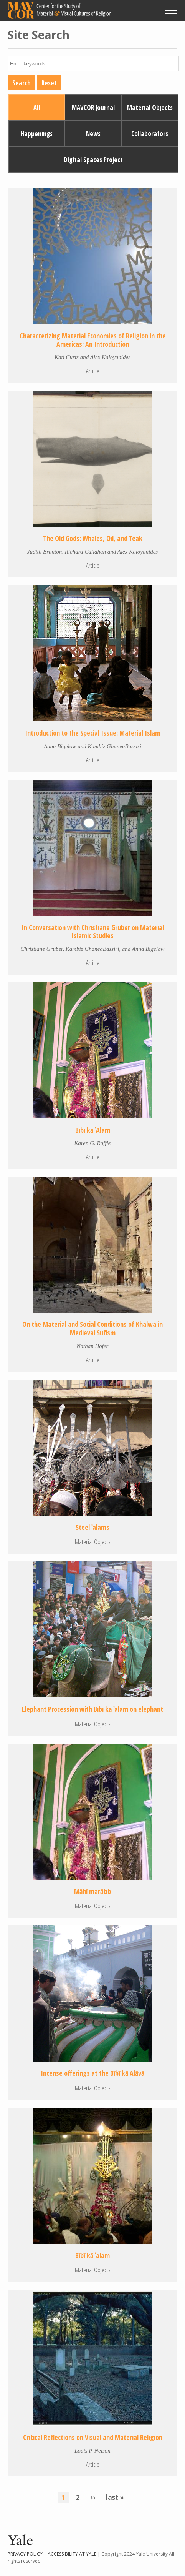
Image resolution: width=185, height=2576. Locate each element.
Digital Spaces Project (93, 159)
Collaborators (149, 133)
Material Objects (150, 107)
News (93, 133)
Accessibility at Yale (72, 2554)
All (36, 107)
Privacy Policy (25, 2554)
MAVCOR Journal (93, 107)
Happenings (37, 133)
